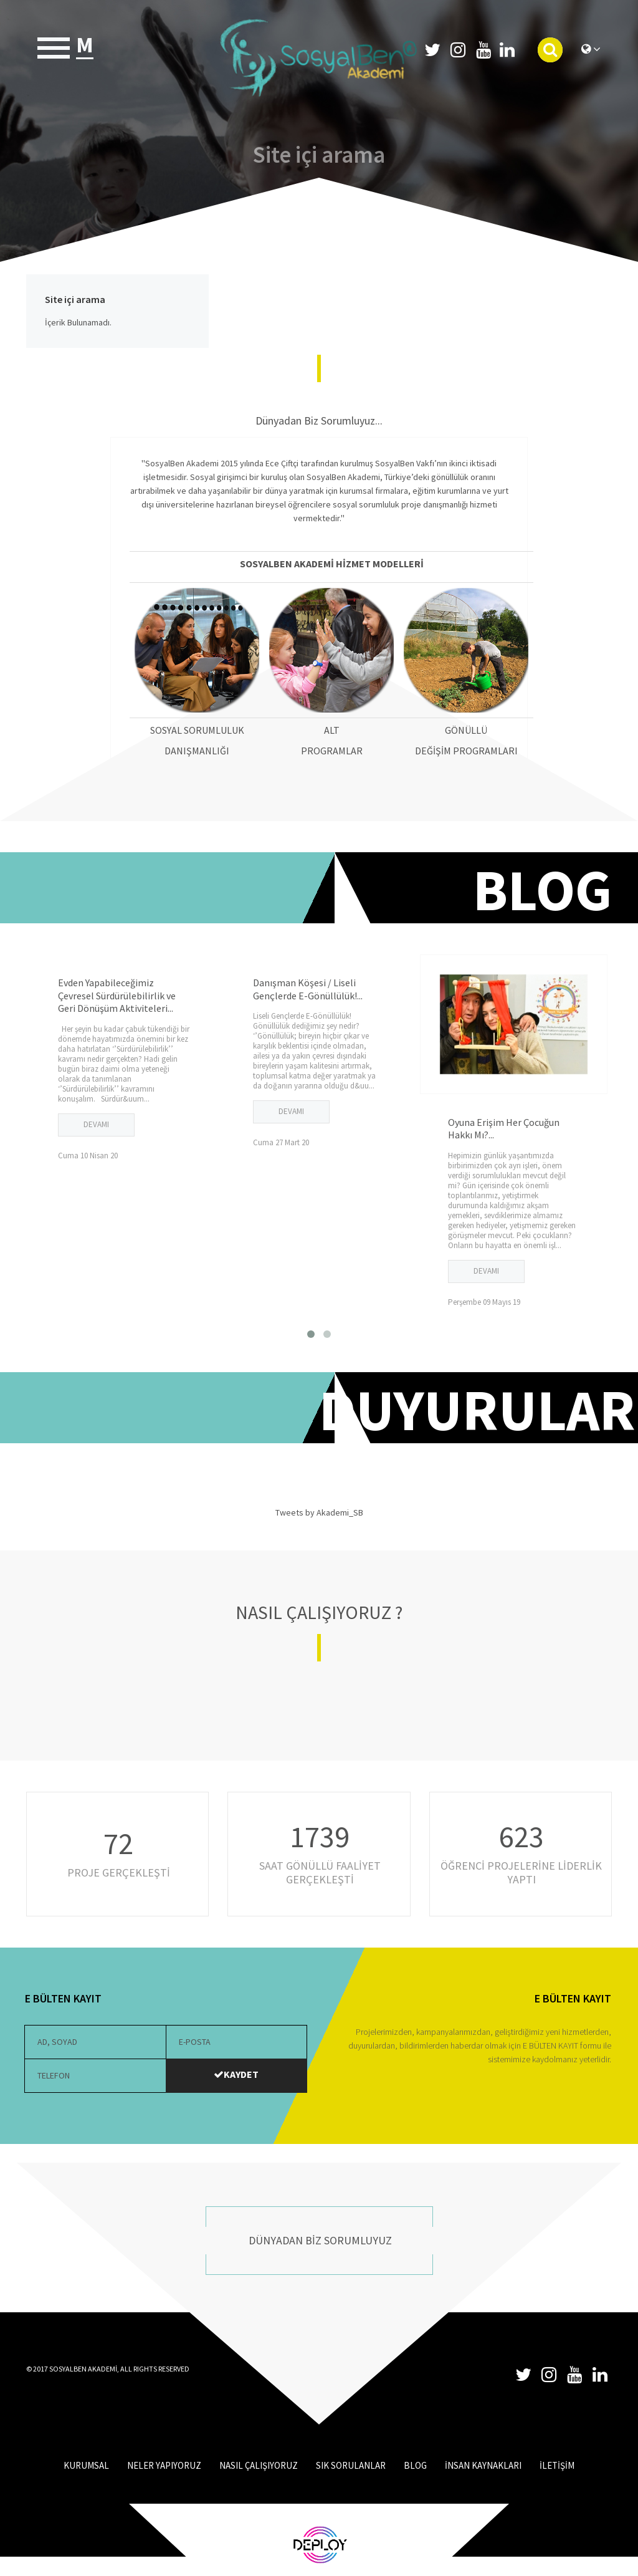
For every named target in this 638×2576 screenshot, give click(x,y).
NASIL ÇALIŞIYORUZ (258, 2465)
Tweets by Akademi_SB (319, 1512)
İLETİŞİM (557, 2465)
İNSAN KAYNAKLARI (483, 2465)
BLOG (415, 2465)
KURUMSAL (86, 2465)
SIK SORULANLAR (351, 2465)
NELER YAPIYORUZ (164, 2465)
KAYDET (236, 2074)
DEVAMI (96, 1124)
